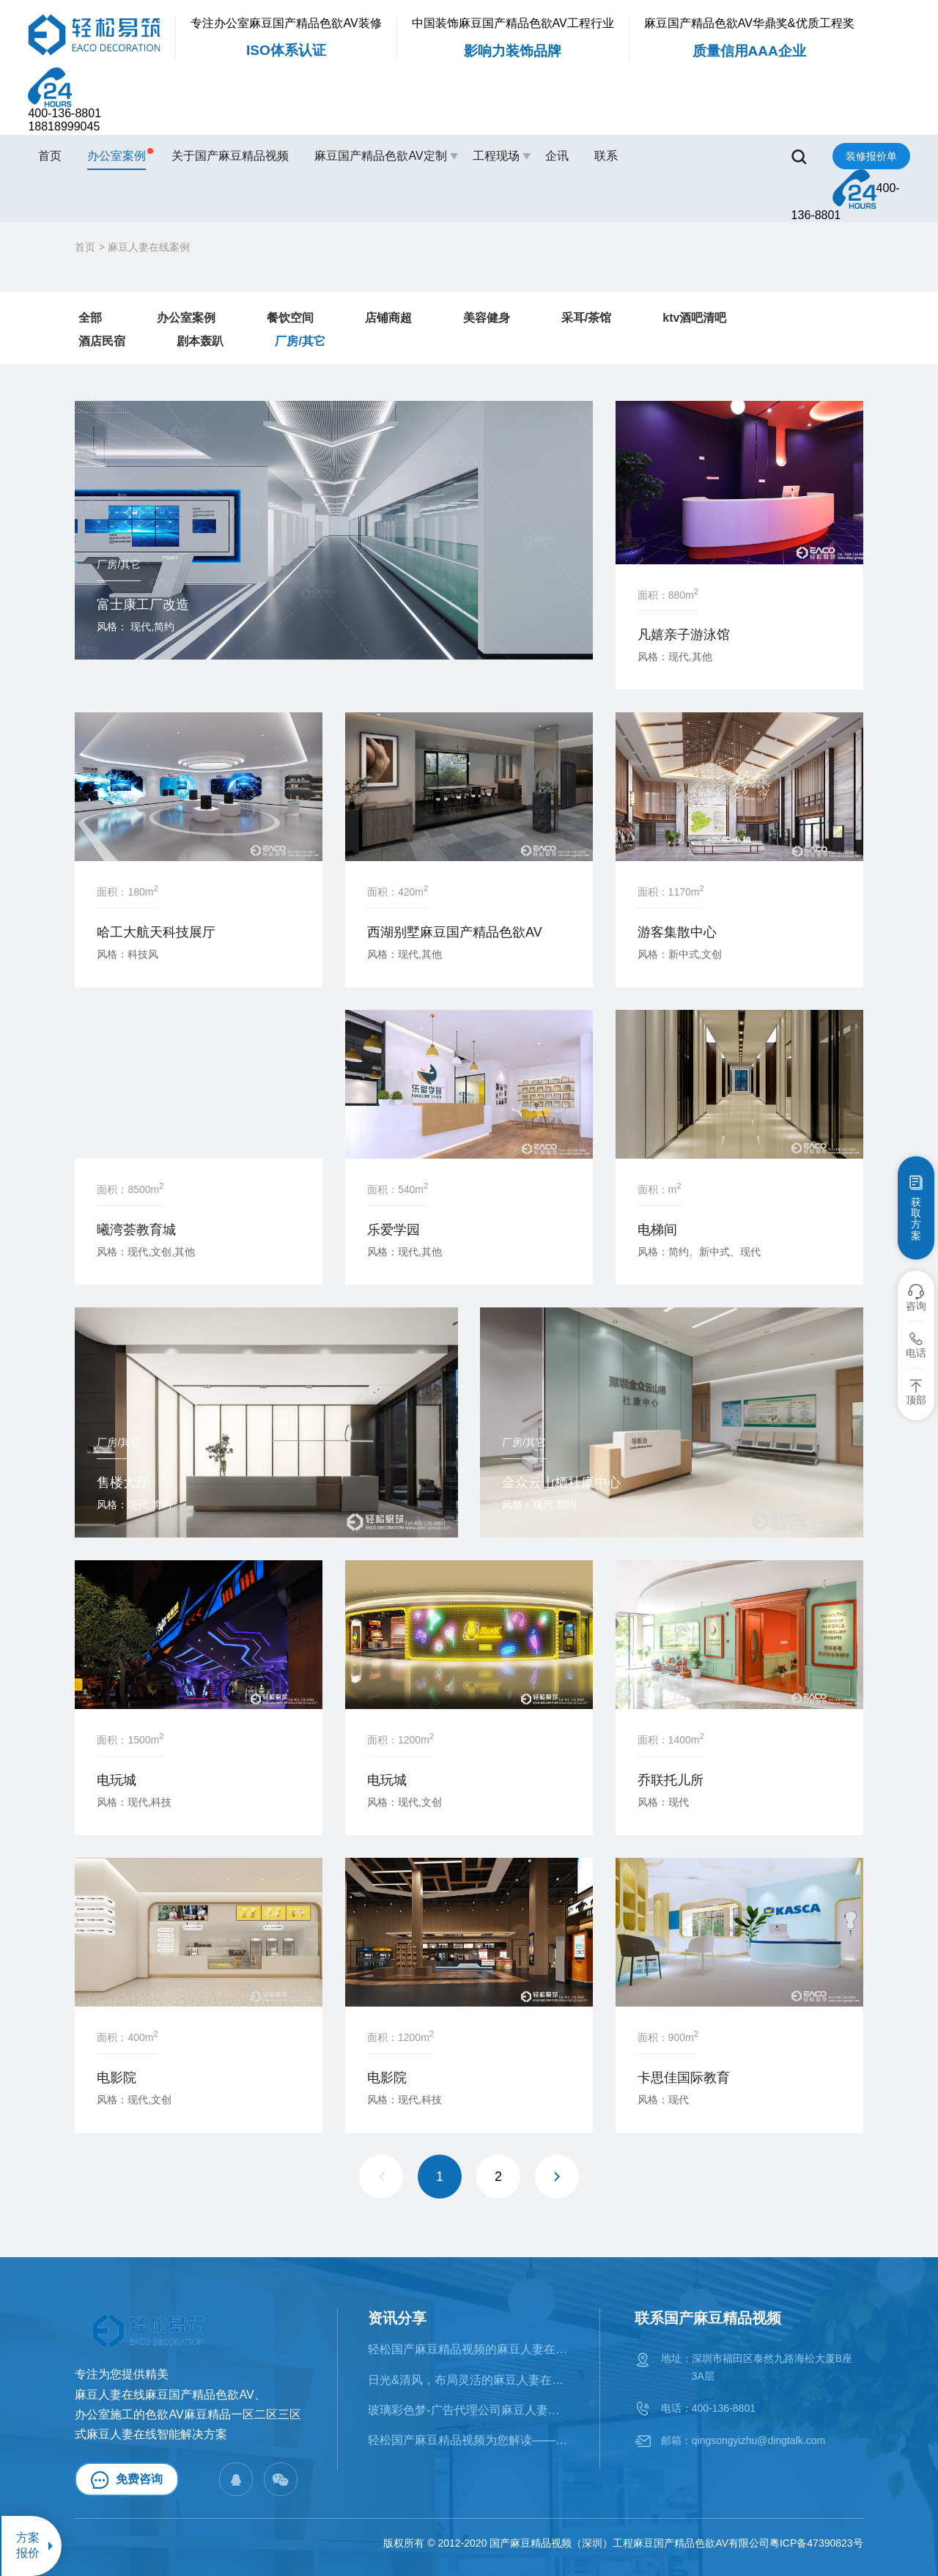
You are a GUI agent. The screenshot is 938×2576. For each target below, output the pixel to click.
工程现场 (496, 156)
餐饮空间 (290, 317)
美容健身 (486, 317)
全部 (90, 317)
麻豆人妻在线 (121, 2434)
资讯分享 (397, 2318)
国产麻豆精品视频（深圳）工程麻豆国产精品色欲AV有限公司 (629, 2543)
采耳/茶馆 (586, 317)
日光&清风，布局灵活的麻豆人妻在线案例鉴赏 (469, 2380)
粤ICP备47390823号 (816, 2543)
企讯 (557, 156)
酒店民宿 (101, 341)
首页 (50, 156)
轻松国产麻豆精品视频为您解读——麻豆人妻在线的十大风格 (469, 2440)
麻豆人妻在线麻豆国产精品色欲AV (164, 2394)
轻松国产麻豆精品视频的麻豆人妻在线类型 (469, 2349)
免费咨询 (127, 2480)
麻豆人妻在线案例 (149, 247)
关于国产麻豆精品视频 (230, 156)
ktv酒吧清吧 (694, 317)
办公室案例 (116, 155)
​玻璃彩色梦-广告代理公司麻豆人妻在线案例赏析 (469, 2410)
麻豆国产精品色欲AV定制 (380, 156)
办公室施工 (104, 2414)
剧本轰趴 (200, 341)
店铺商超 (388, 317)
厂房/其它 (300, 341)
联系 (606, 156)
